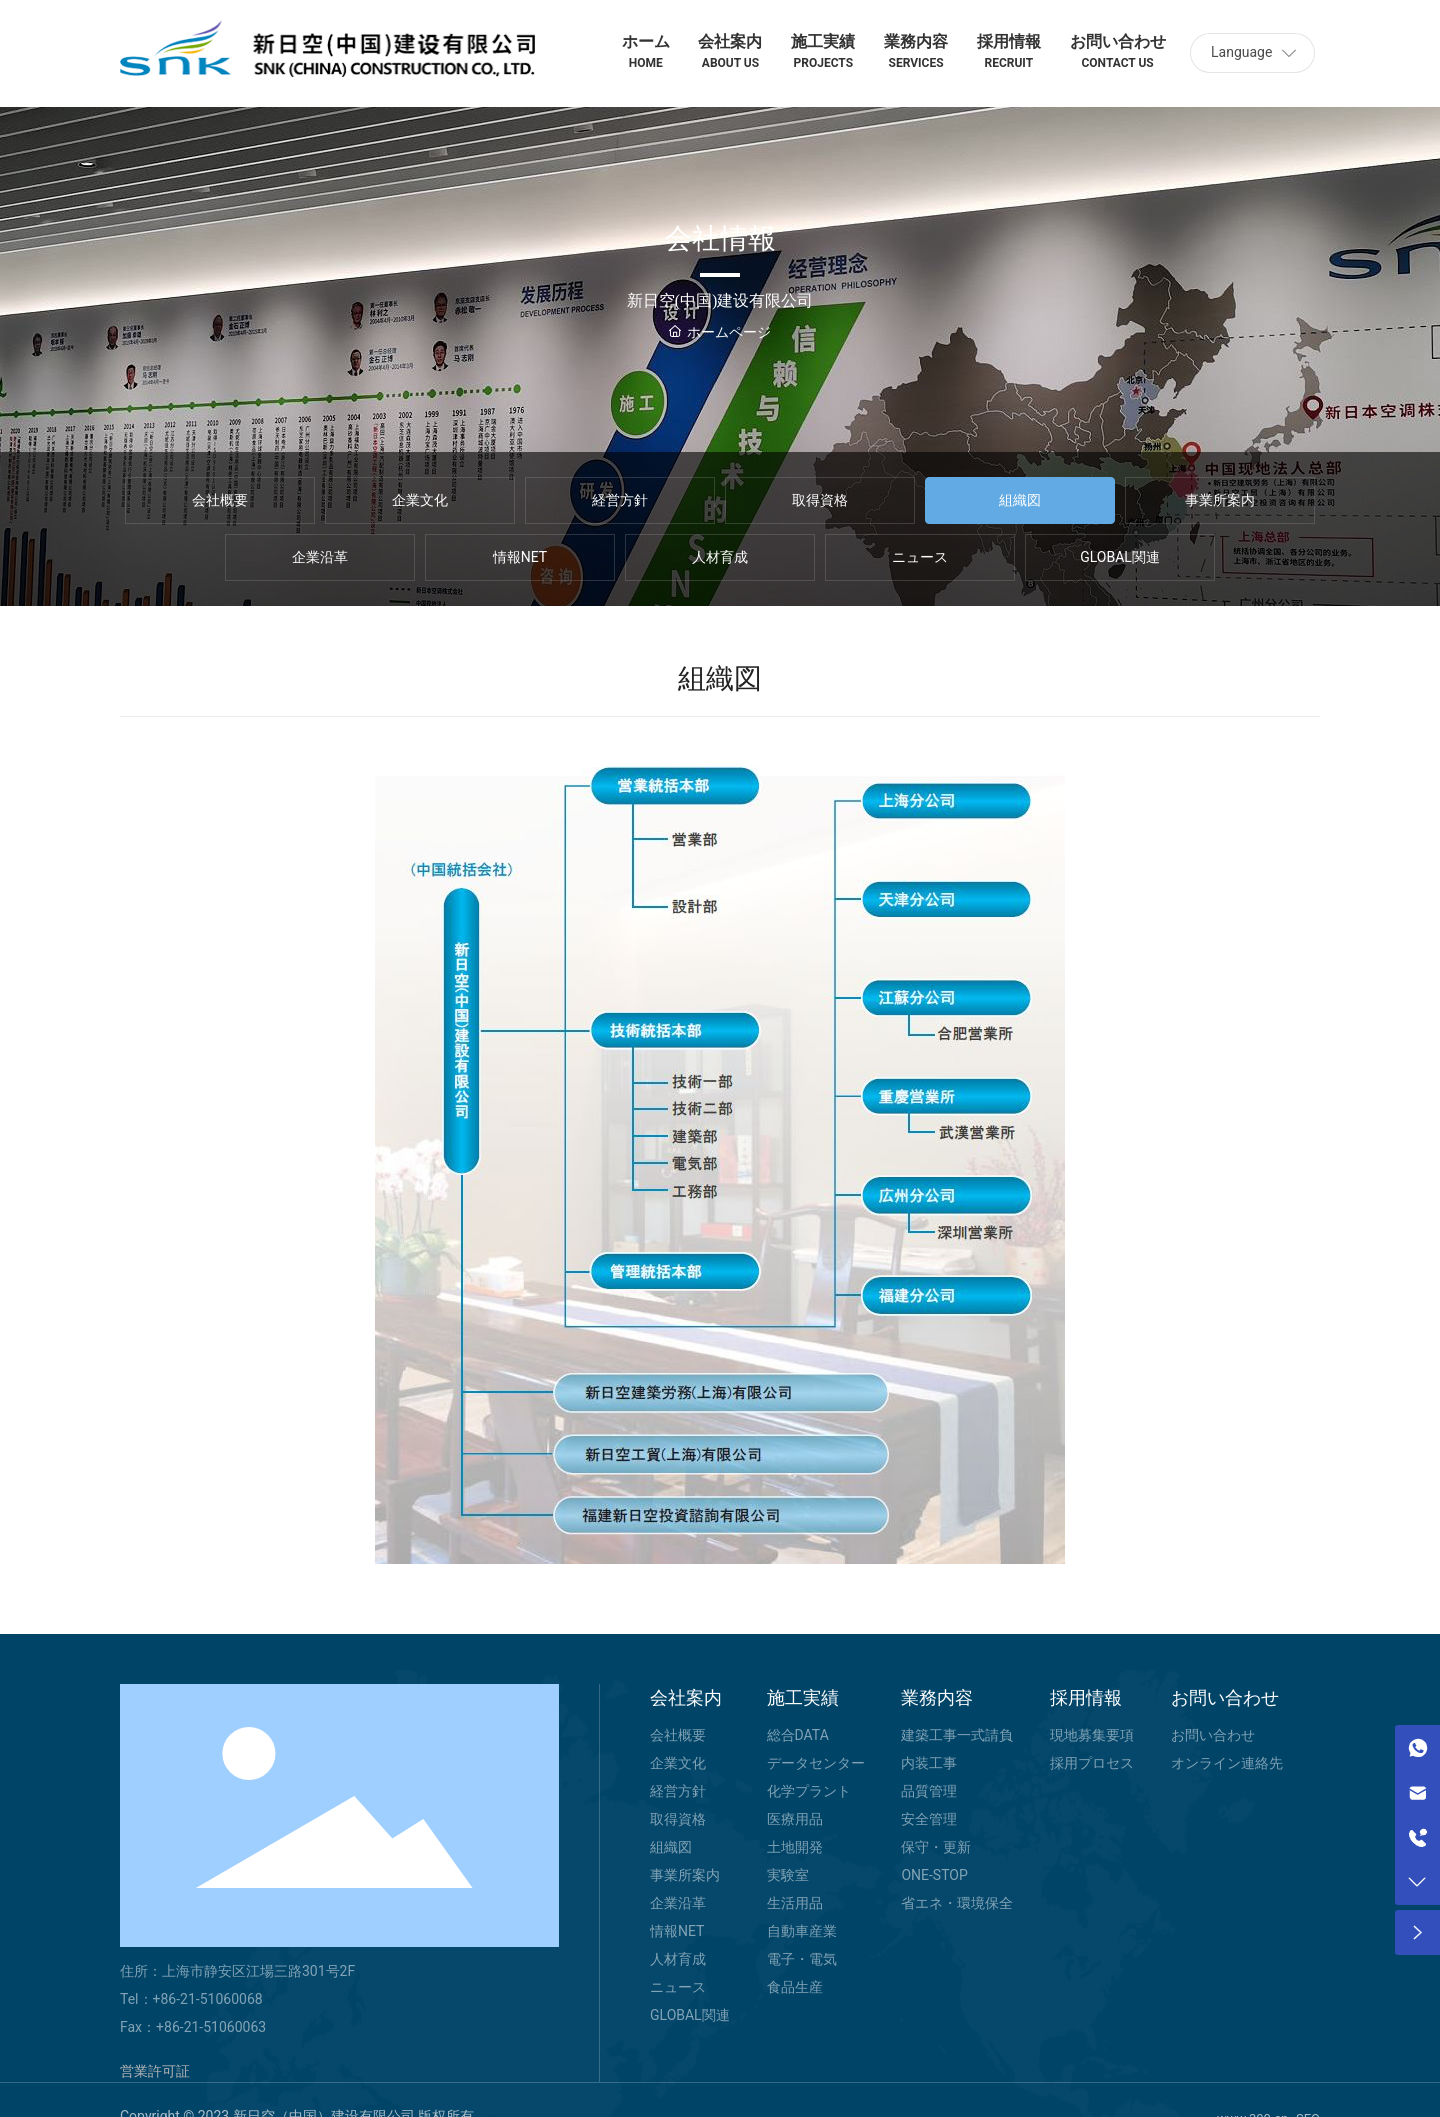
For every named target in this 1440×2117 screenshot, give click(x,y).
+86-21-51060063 (211, 2027)
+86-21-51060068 (208, 1999)
